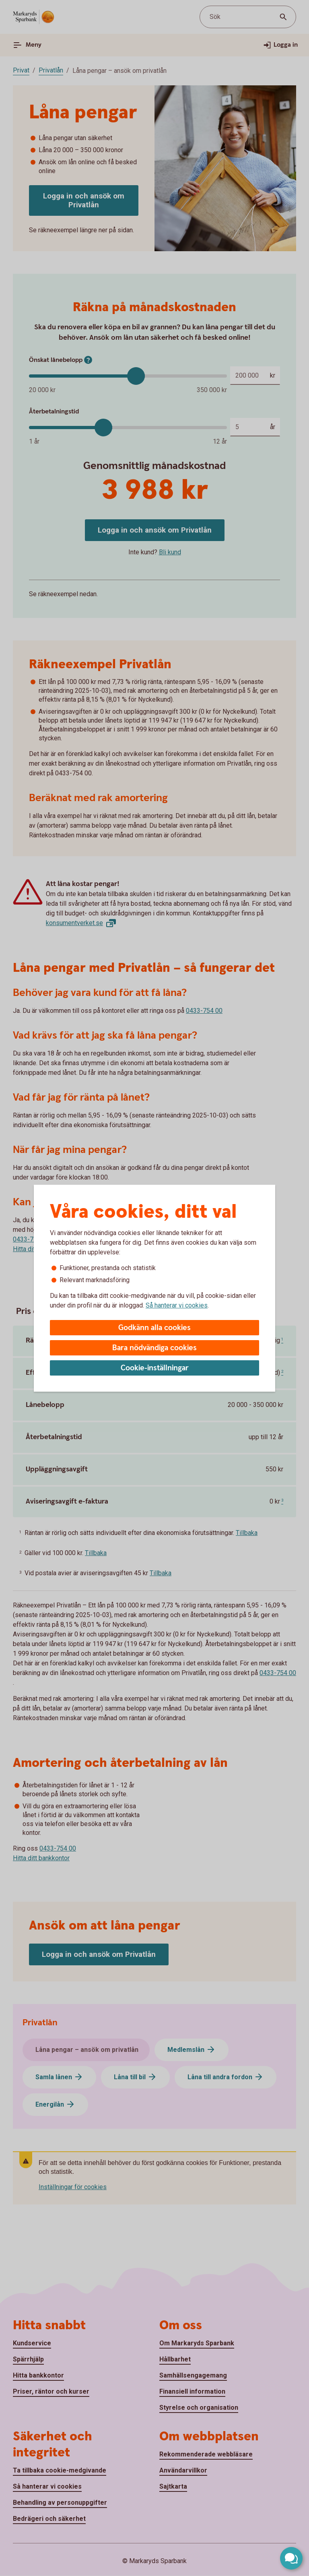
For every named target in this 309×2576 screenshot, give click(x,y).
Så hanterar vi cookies (177, 1305)
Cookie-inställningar (155, 1368)
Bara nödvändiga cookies (154, 1348)
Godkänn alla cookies (154, 1328)
